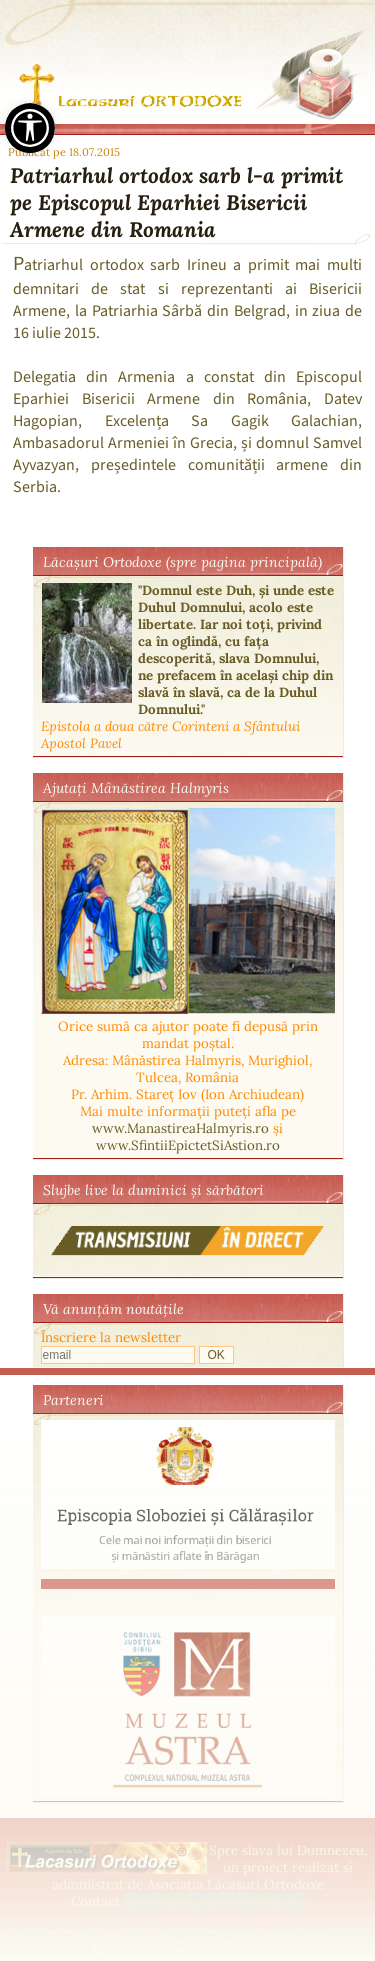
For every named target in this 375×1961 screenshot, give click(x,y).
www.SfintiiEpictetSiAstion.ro (188, 1145)
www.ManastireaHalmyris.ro (180, 1128)
